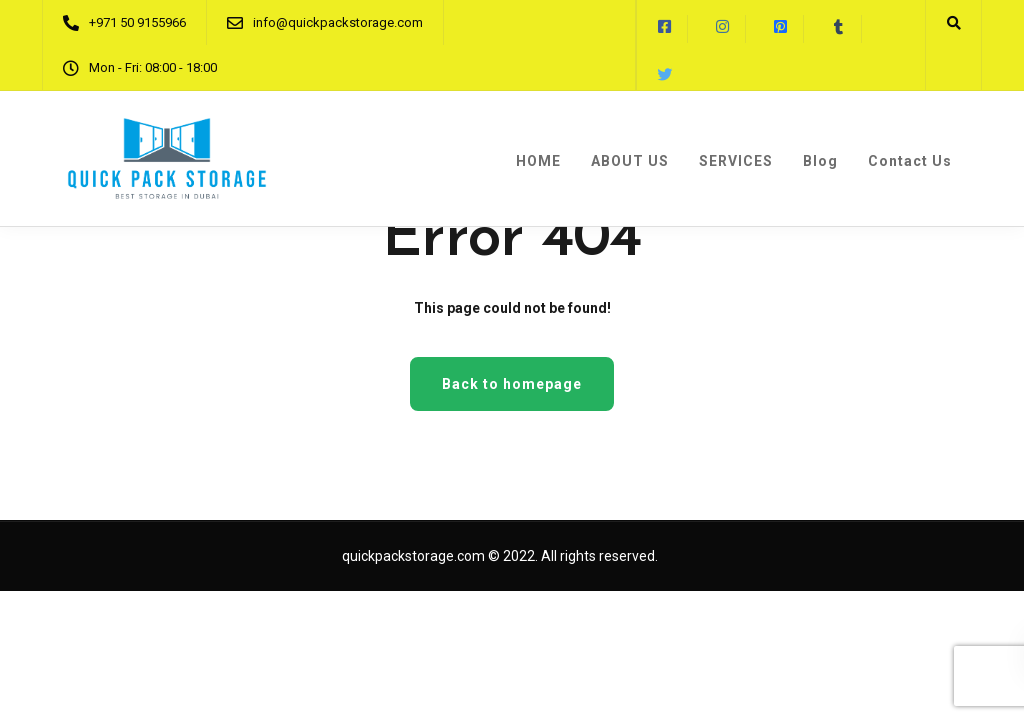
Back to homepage (512, 384)
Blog (820, 161)
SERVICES (736, 161)
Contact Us (910, 161)
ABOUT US (630, 161)
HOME (538, 161)
